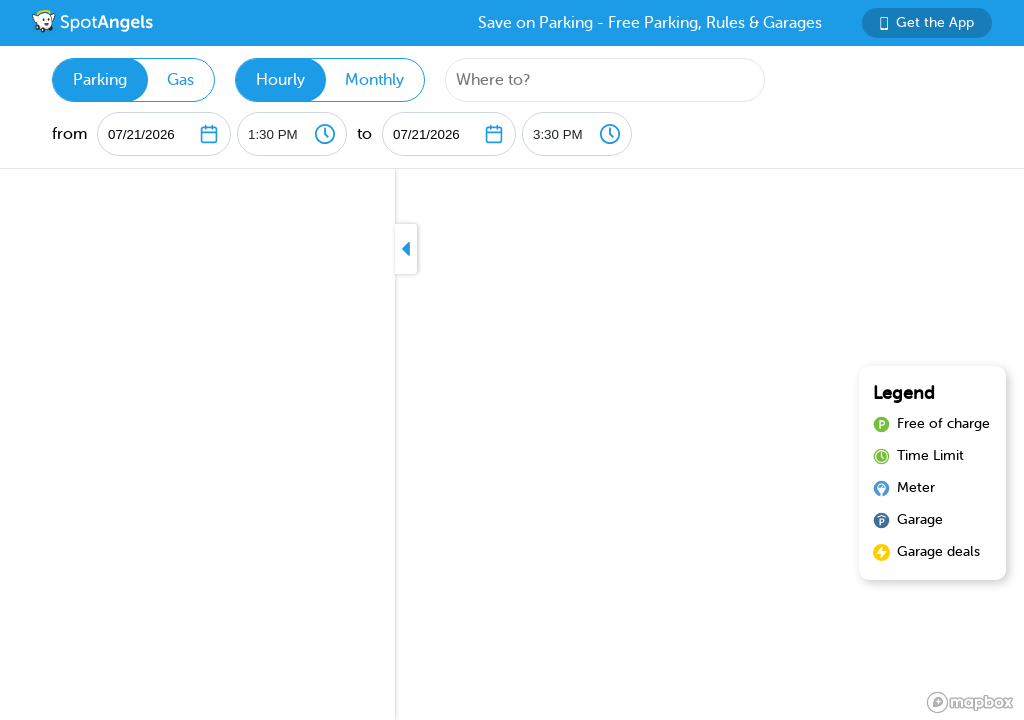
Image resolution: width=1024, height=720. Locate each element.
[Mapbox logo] (970, 702)
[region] (512, 444)
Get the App (927, 22)
